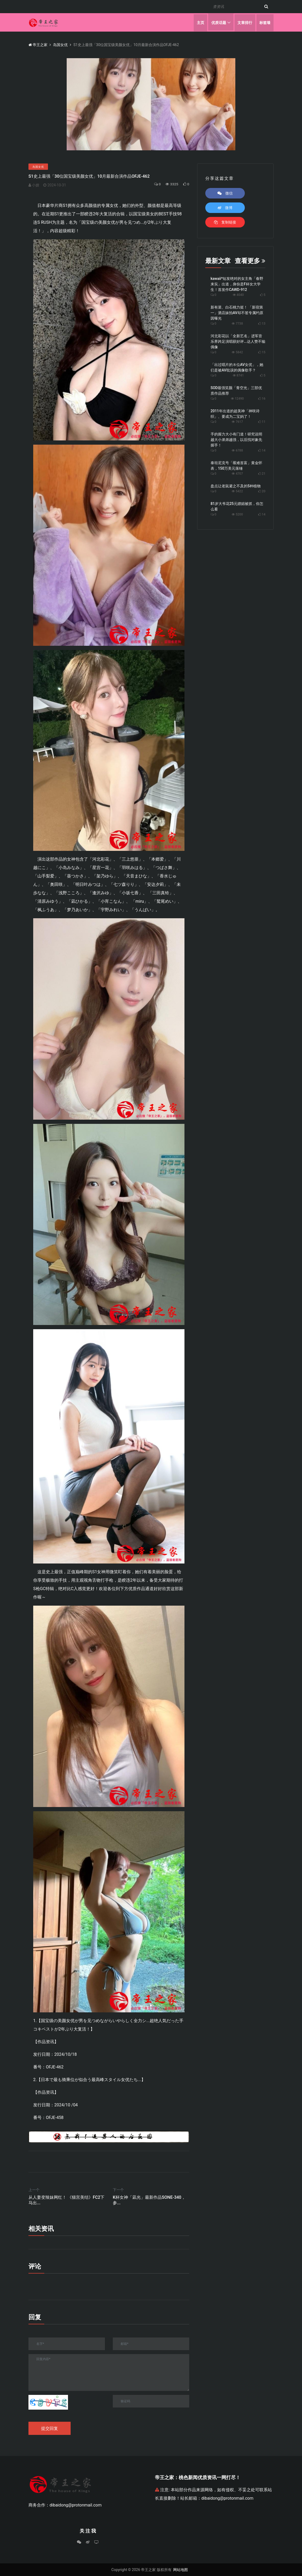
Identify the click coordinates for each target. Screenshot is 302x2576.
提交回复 (49, 2428)
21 (263, 473)
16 (263, 398)
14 (263, 450)
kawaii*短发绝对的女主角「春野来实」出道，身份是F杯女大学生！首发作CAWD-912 (237, 284)
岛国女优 (60, 45)
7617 (237, 422)
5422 (237, 491)
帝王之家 (37, 45)
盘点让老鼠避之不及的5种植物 (236, 486)
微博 (225, 208)
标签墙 (264, 22)
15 (263, 352)
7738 (237, 323)
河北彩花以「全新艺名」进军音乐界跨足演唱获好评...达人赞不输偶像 (238, 341)
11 (263, 422)
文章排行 (244, 22)
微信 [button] (224, 193)
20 (263, 491)
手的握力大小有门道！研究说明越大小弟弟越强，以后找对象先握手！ (236, 439)
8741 (238, 375)
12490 (237, 398)
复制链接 (225, 222)
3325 (171, 184)
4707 (237, 473)
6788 (237, 450)
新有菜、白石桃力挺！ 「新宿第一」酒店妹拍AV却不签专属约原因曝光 (237, 312)
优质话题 (218, 22)
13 (263, 323)
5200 (237, 514)
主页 (200, 22)
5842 (237, 352)
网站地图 (180, 2570)
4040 (238, 295)
